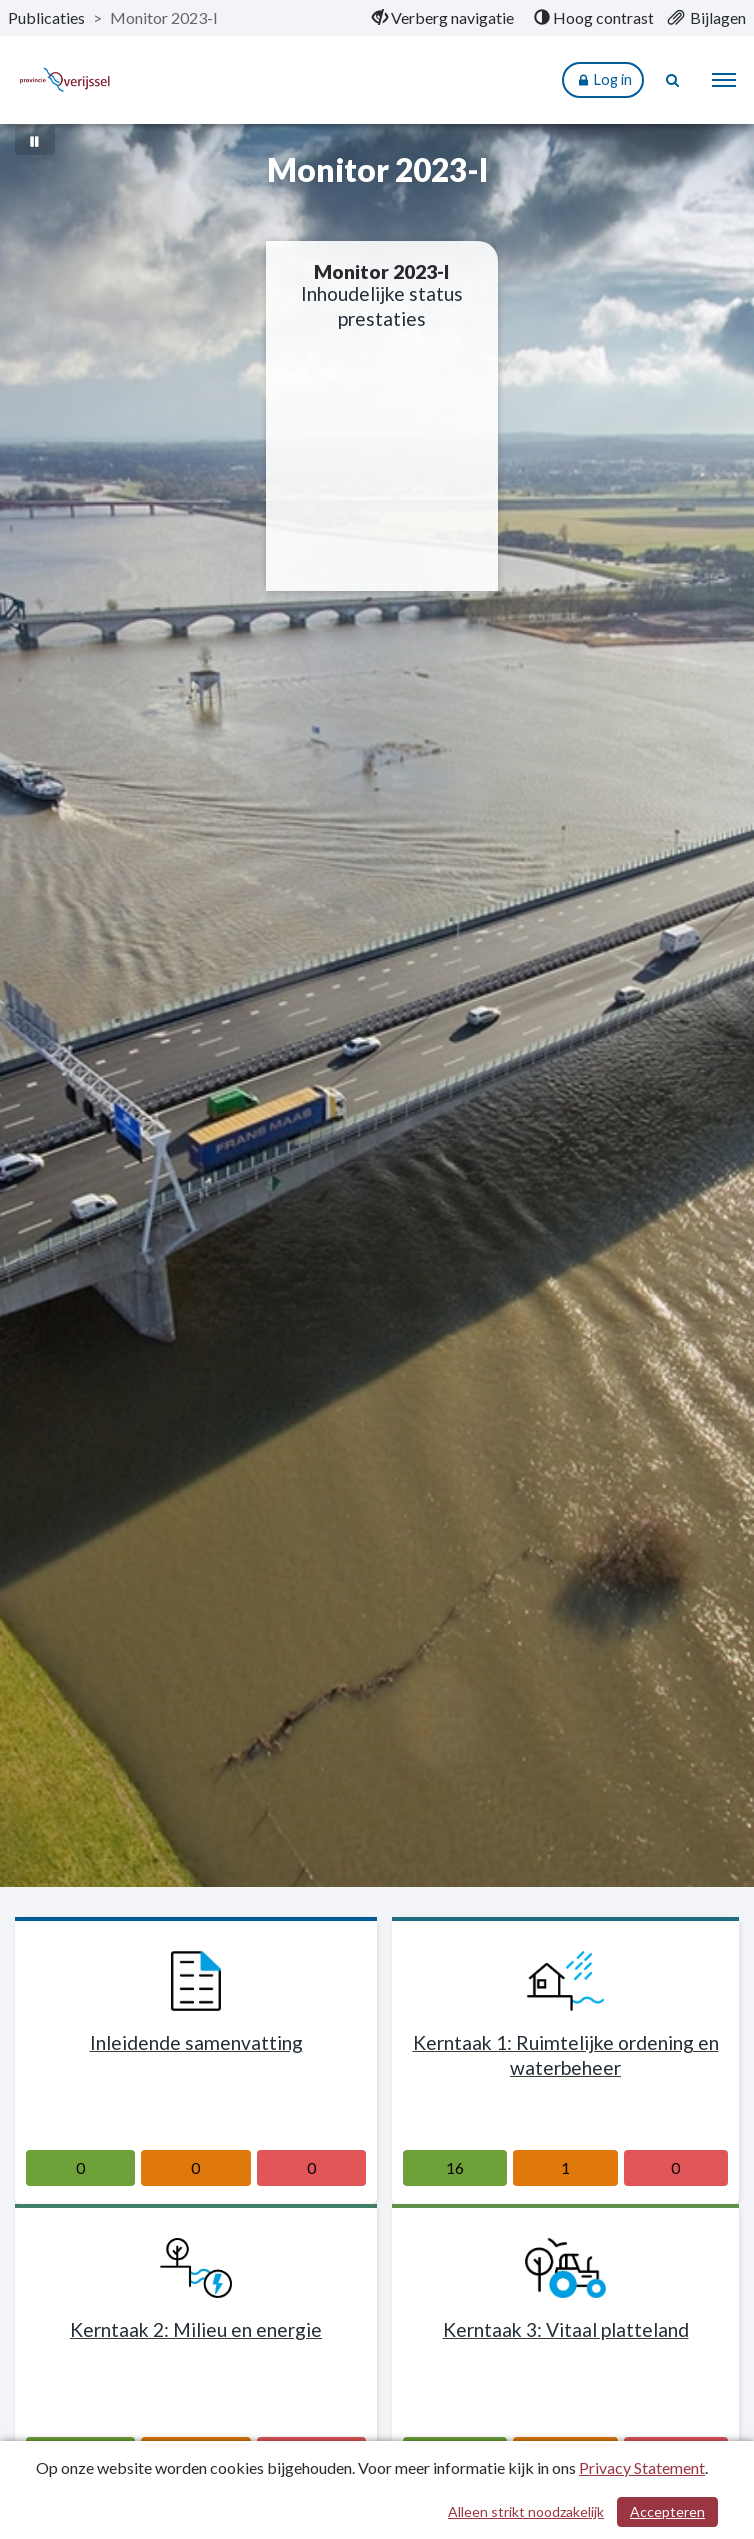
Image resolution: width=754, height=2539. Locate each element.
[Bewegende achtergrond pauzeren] (35, 140)
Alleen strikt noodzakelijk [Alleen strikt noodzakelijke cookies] (526, 2511)
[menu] (724, 80)
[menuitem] (443, 18)
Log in (603, 80)
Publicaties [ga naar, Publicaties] (46, 17)
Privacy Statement (642, 2467)
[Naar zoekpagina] (674, 80)
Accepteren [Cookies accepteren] (667, 2511)
